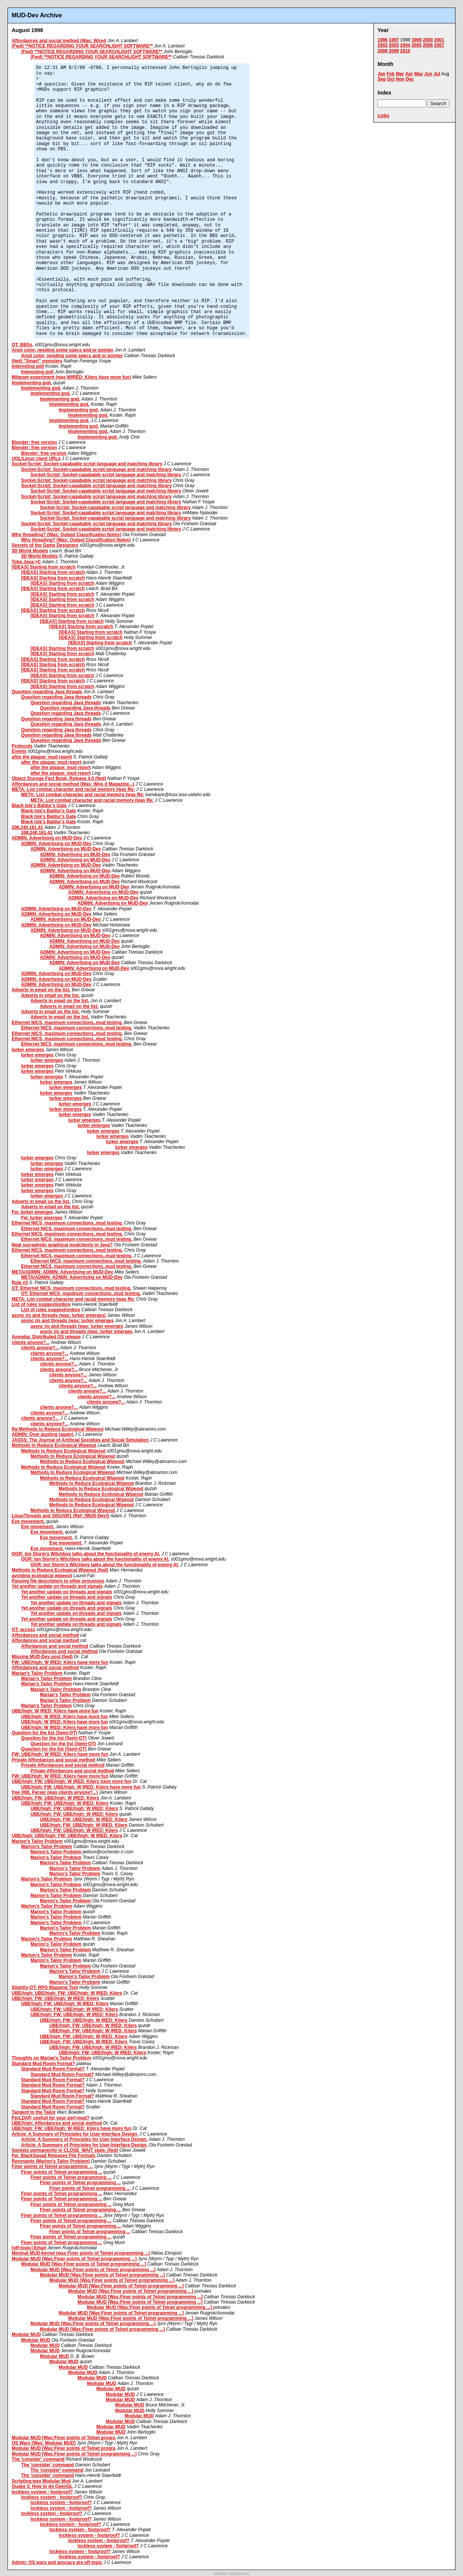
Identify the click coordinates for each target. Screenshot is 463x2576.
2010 (405, 51)
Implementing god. (32, 382)
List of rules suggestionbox (41, 1304)
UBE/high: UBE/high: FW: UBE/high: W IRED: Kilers (67, 1835)
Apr (409, 73)
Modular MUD (26, 2334)
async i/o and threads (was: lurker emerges (67, 1320)
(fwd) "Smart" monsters (37, 361)
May (418, 73)
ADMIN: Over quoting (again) (42, 1434)
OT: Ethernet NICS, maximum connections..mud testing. (71, 1288)
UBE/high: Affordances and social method (57, 2123)
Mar (400, 73)
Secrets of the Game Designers (45, 545)
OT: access (23, 1629)
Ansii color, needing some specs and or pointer (62, 350)
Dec (410, 79)
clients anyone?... (31, 1342)
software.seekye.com (231, 2573)
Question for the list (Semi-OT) (44, 1732)
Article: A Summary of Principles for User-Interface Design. (75, 2134)
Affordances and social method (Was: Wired (59, 40)
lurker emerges (28, 1049)
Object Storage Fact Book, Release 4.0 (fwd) (59, 778)
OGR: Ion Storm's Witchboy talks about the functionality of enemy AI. (86, 1553)
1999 (416, 40)
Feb (390, 73)
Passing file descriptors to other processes (58, 1581)
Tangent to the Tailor (34, 2112)
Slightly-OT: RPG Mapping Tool (45, 1987)
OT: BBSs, (23, 344)
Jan (381, 73)
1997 (394, 40)
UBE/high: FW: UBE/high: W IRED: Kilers (55, 1798)
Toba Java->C (26, 561)
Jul (437, 73)
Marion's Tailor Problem (37, 1841)
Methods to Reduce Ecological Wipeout (54, 1445)
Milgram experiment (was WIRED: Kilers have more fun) (71, 377)
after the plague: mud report (42, 757)
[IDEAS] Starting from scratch (43, 567)
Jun (428, 73)
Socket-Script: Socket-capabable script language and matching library (87, 463)
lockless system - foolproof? (42, 2492)
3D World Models (30, 550)
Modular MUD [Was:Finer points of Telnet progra (63, 2437)
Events (19, 751)
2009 (394, 51)
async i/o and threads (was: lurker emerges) (59, 1315)
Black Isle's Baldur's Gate (39, 805)
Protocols (22, 746)
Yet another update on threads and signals (57, 1586)
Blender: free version (34, 442)
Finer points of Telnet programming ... (52, 2166)
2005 (416, 45)
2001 (439, 40)
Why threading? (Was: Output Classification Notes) (66, 534)
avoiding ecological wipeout (42, 1575)
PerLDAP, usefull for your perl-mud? (50, 2117)
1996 (383, 40)
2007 (439, 45)
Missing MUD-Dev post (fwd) (42, 1656)
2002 (383, 45)
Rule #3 (20, 1282)
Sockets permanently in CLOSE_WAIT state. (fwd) (65, 2150)
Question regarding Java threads (47, 691)
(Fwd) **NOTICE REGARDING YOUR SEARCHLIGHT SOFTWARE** (82, 46)
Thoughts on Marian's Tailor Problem (51, 2058)
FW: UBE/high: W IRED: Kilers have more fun (60, 1662)
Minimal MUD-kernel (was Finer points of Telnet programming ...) (81, 2253)
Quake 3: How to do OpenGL (42, 2486)
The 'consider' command (38, 2459)
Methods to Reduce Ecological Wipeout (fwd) (60, 1570)
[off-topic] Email (29, 2247)
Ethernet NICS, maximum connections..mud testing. (67, 1022)
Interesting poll (28, 366)
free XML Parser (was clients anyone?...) (55, 1792)
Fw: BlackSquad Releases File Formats (54, 2155)
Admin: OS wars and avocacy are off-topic (57, 2562)
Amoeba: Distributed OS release (46, 1336)
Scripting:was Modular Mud (41, 2481)
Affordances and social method (45, 1635)
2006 (428, 45)
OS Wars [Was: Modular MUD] (44, 2443)
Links (383, 115)
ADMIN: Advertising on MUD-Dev (47, 838)
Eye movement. (28, 1521)
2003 (394, 45)
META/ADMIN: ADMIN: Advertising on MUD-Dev (62, 1272)
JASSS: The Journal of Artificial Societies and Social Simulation (80, 1440)
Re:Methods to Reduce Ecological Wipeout (58, 1429)
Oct (390, 79)
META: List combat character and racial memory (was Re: (73, 789)
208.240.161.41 (27, 827)
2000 (428, 40)
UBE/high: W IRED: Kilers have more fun (55, 1711)
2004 (405, 45)
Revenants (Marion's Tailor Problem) (51, 2161)
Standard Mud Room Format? (43, 2063)
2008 (383, 51)
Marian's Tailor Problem (37, 1673)
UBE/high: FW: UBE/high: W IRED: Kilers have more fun (71, 1781)
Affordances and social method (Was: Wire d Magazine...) (73, 784)
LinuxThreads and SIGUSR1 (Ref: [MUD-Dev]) (60, 1515)
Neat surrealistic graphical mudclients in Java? (62, 1244)
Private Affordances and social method (53, 1760)
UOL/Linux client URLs (36, 458)
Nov (400, 79)
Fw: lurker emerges (32, 1212)
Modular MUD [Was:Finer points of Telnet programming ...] (74, 2258)
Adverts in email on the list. (41, 989)
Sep (382, 79)
